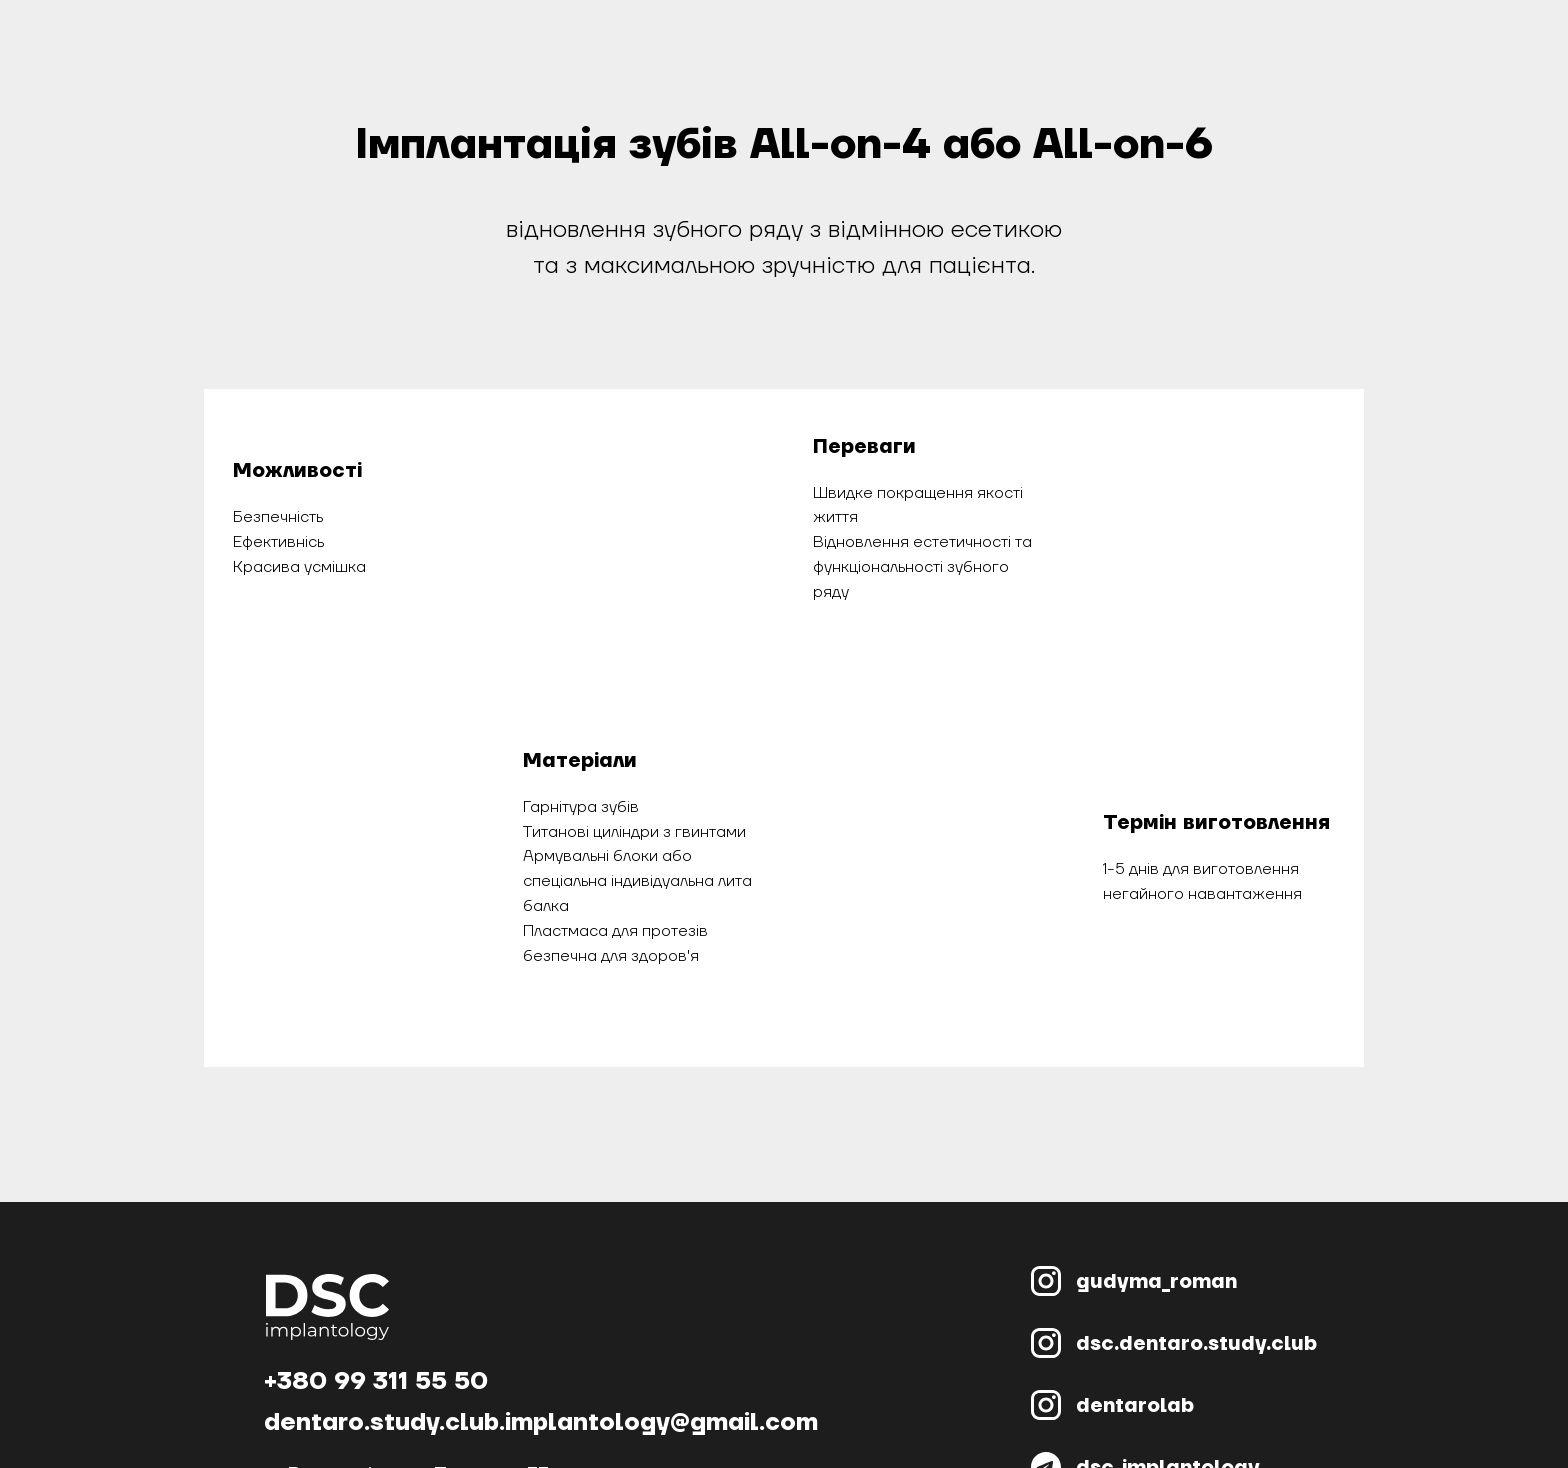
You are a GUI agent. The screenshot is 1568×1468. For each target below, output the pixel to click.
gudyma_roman (1156, 1184)
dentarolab (1135, 1308)
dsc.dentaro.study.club (1196, 1246)
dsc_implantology (1168, 1370)
